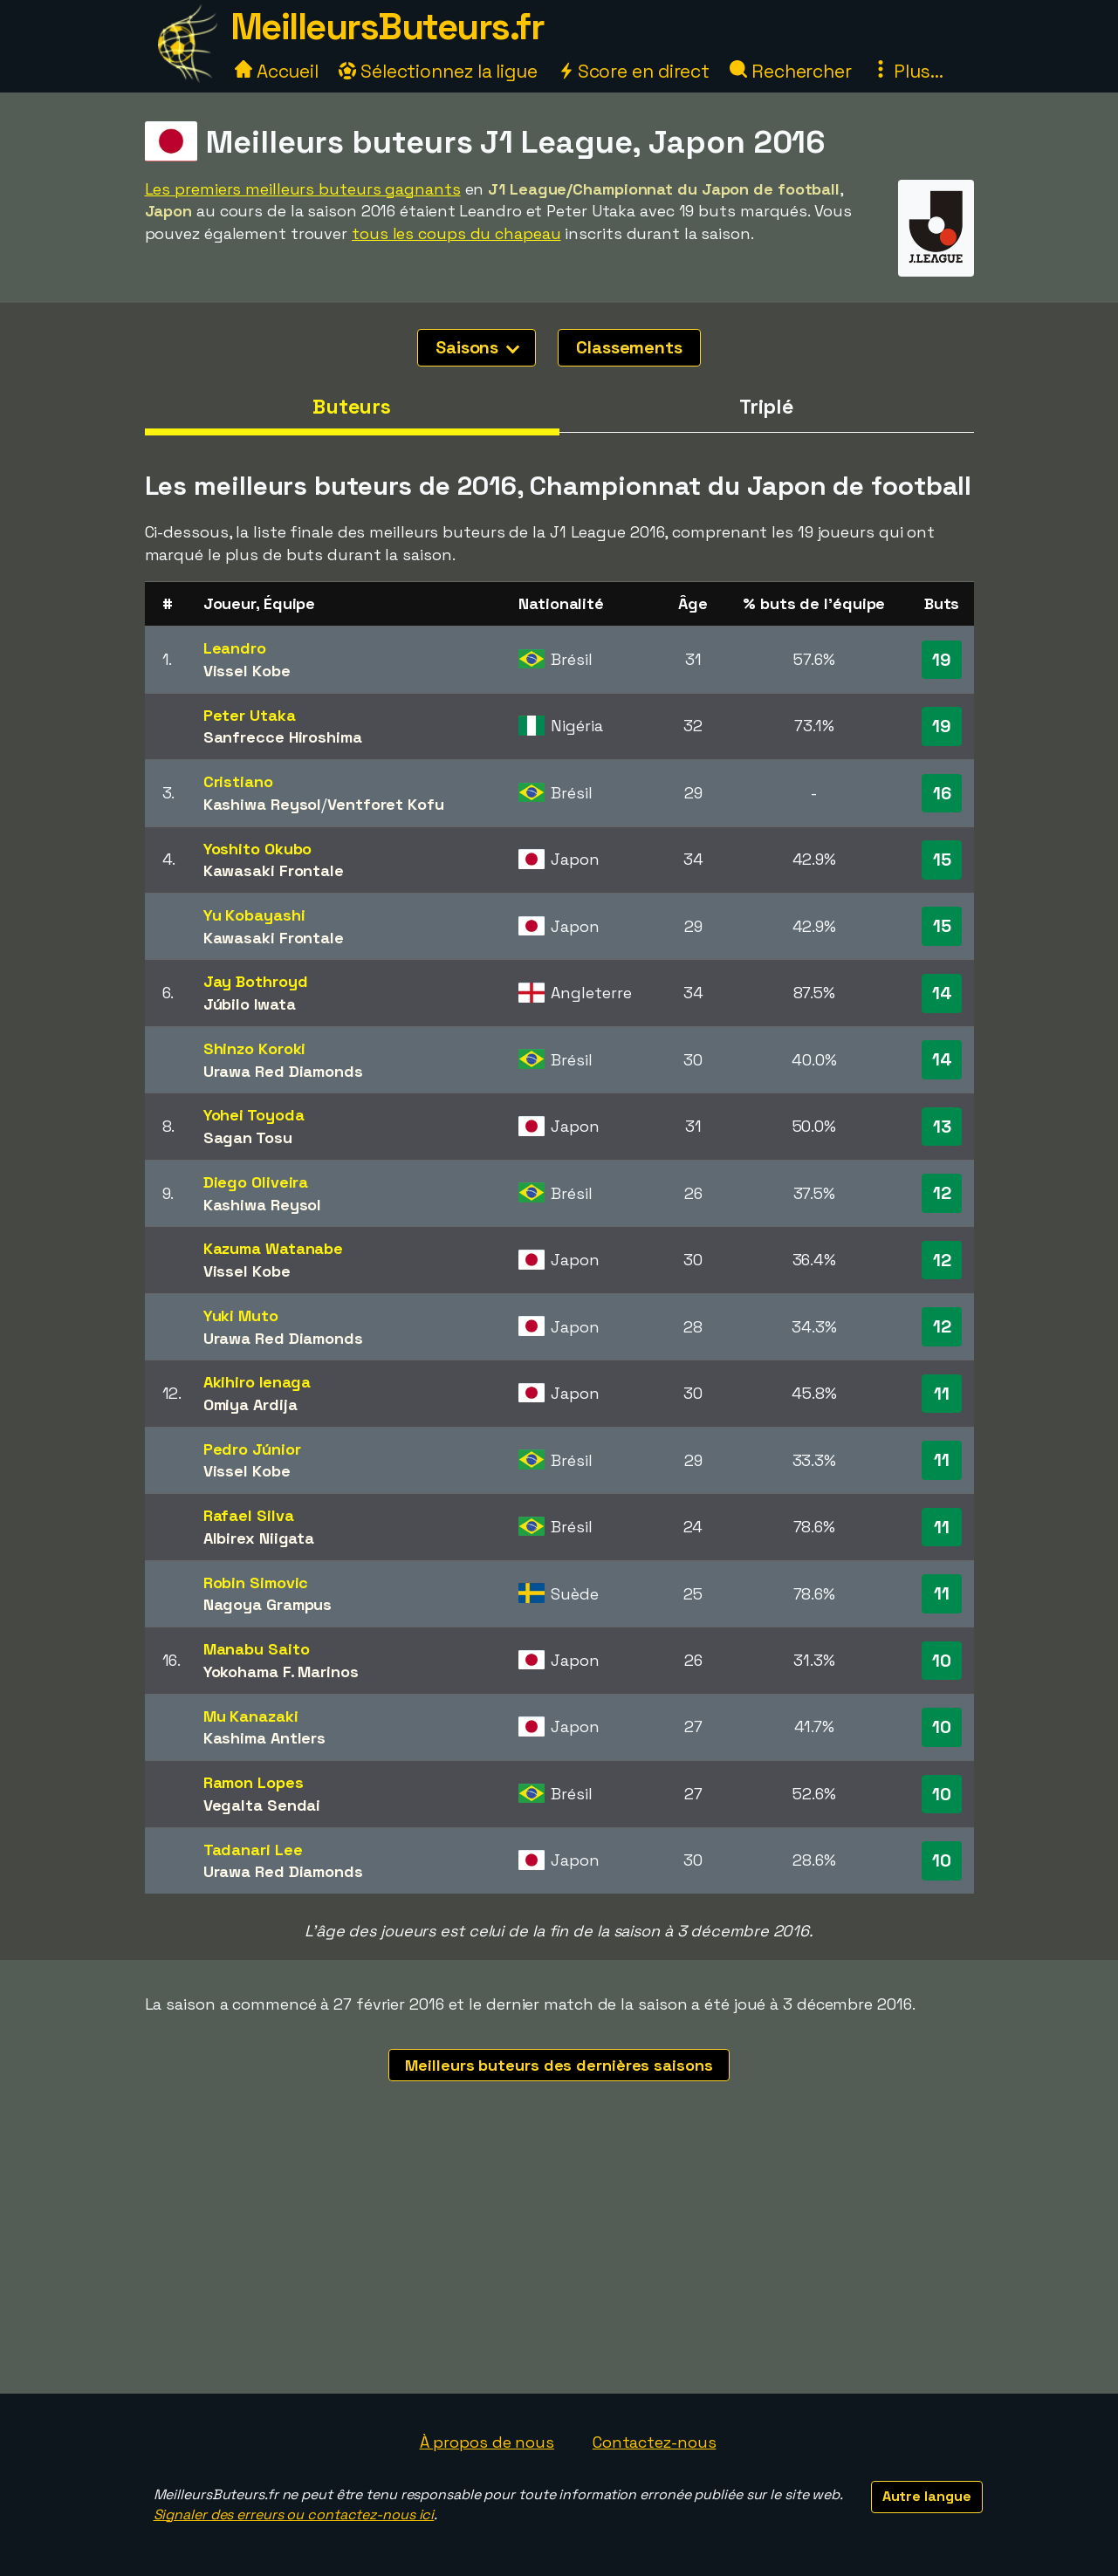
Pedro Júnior (252, 1449)
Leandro (234, 648)
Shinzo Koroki (254, 1048)
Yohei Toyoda (254, 1115)
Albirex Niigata (259, 1538)
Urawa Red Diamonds (283, 1071)
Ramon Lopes (253, 1782)
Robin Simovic (256, 1582)
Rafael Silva (248, 1515)
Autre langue (926, 2496)
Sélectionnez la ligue (438, 71)
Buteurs (351, 407)
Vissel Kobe (247, 671)
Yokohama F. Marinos (281, 1671)
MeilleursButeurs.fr (387, 26)
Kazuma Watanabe (273, 1248)
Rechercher (791, 71)
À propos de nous (487, 2442)
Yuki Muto (240, 1315)
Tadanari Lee (253, 1850)
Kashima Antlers (264, 1738)
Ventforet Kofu (385, 804)
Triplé (766, 407)
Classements (629, 347)
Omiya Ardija (250, 1404)
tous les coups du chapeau (456, 233)
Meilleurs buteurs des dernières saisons (558, 2065)
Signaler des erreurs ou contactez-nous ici (294, 2514)
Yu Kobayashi (254, 915)
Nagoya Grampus (268, 1604)
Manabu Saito (256, 1649)
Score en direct (634, 71)
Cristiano (238, 781)
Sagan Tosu (247, 1137)
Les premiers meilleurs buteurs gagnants (303, 189)
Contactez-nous (655, 2442)
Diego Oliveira (256, 1182)
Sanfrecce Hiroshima (282, 737)
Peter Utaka (249, 715)
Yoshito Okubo (257, 849)
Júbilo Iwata (249, 1004)
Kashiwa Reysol (262, 804)
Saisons (477, 347)
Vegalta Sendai (262, 1805)
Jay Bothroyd (255, 981)
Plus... (907, 71)
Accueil (277, 71)
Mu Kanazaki (250, 1716)
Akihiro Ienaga (257, 1382)
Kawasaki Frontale (273, 870)
